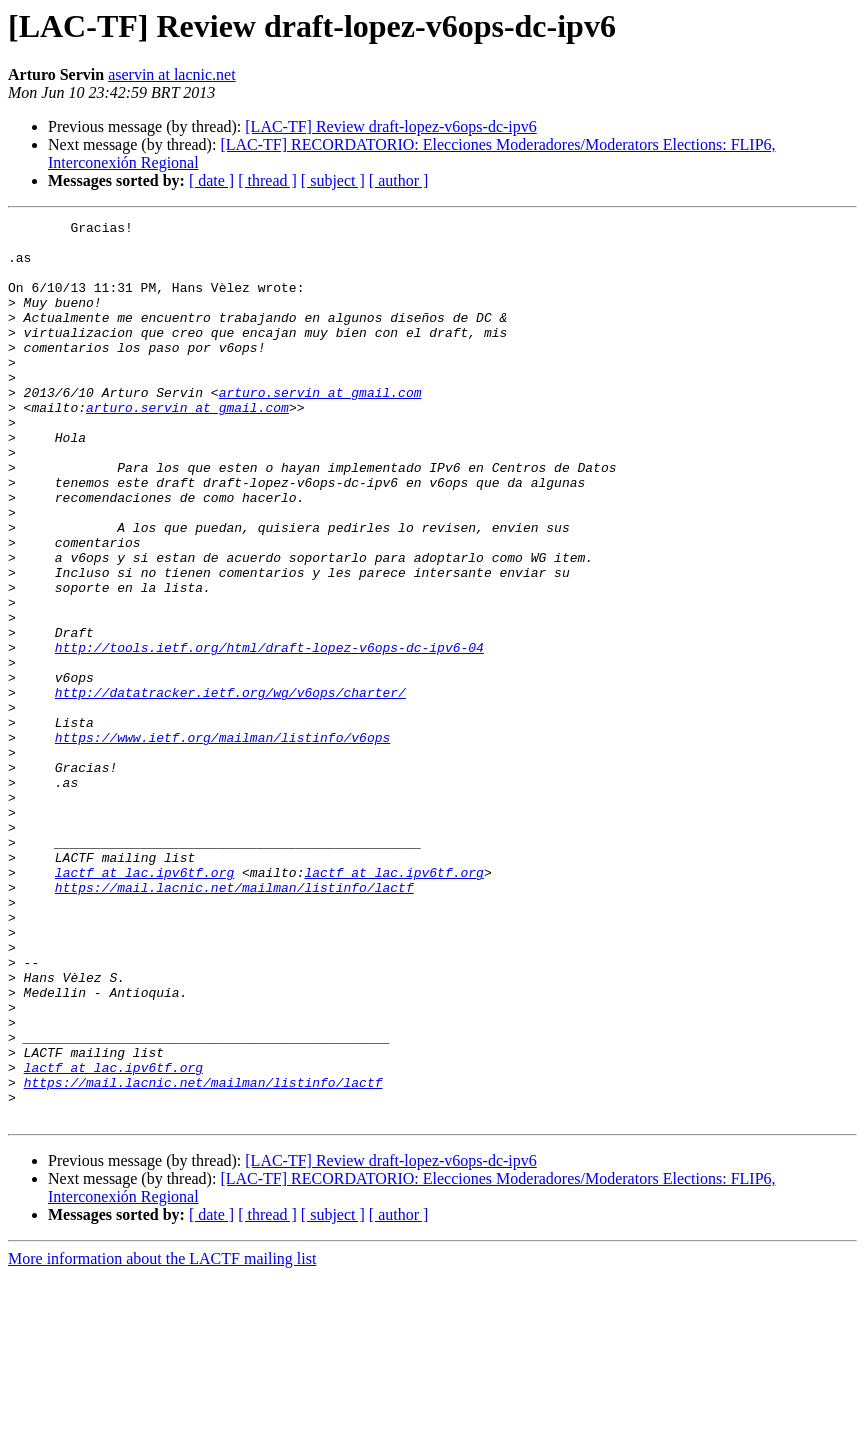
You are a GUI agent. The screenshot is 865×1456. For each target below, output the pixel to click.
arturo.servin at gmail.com (320, 428)
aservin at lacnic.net (172, 74)
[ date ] (211, 180)
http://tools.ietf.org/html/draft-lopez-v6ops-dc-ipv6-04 (269, 734)
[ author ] (399, 180)
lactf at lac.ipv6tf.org (144, 1004)
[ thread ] (267, 180)
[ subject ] (333, 180)
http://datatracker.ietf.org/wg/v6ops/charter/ (230, 788)
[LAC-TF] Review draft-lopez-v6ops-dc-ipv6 (390, 126)
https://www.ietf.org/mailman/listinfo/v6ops (222, 842)
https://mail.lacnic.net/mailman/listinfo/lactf (234, 1022)
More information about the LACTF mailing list (162, 1438)
